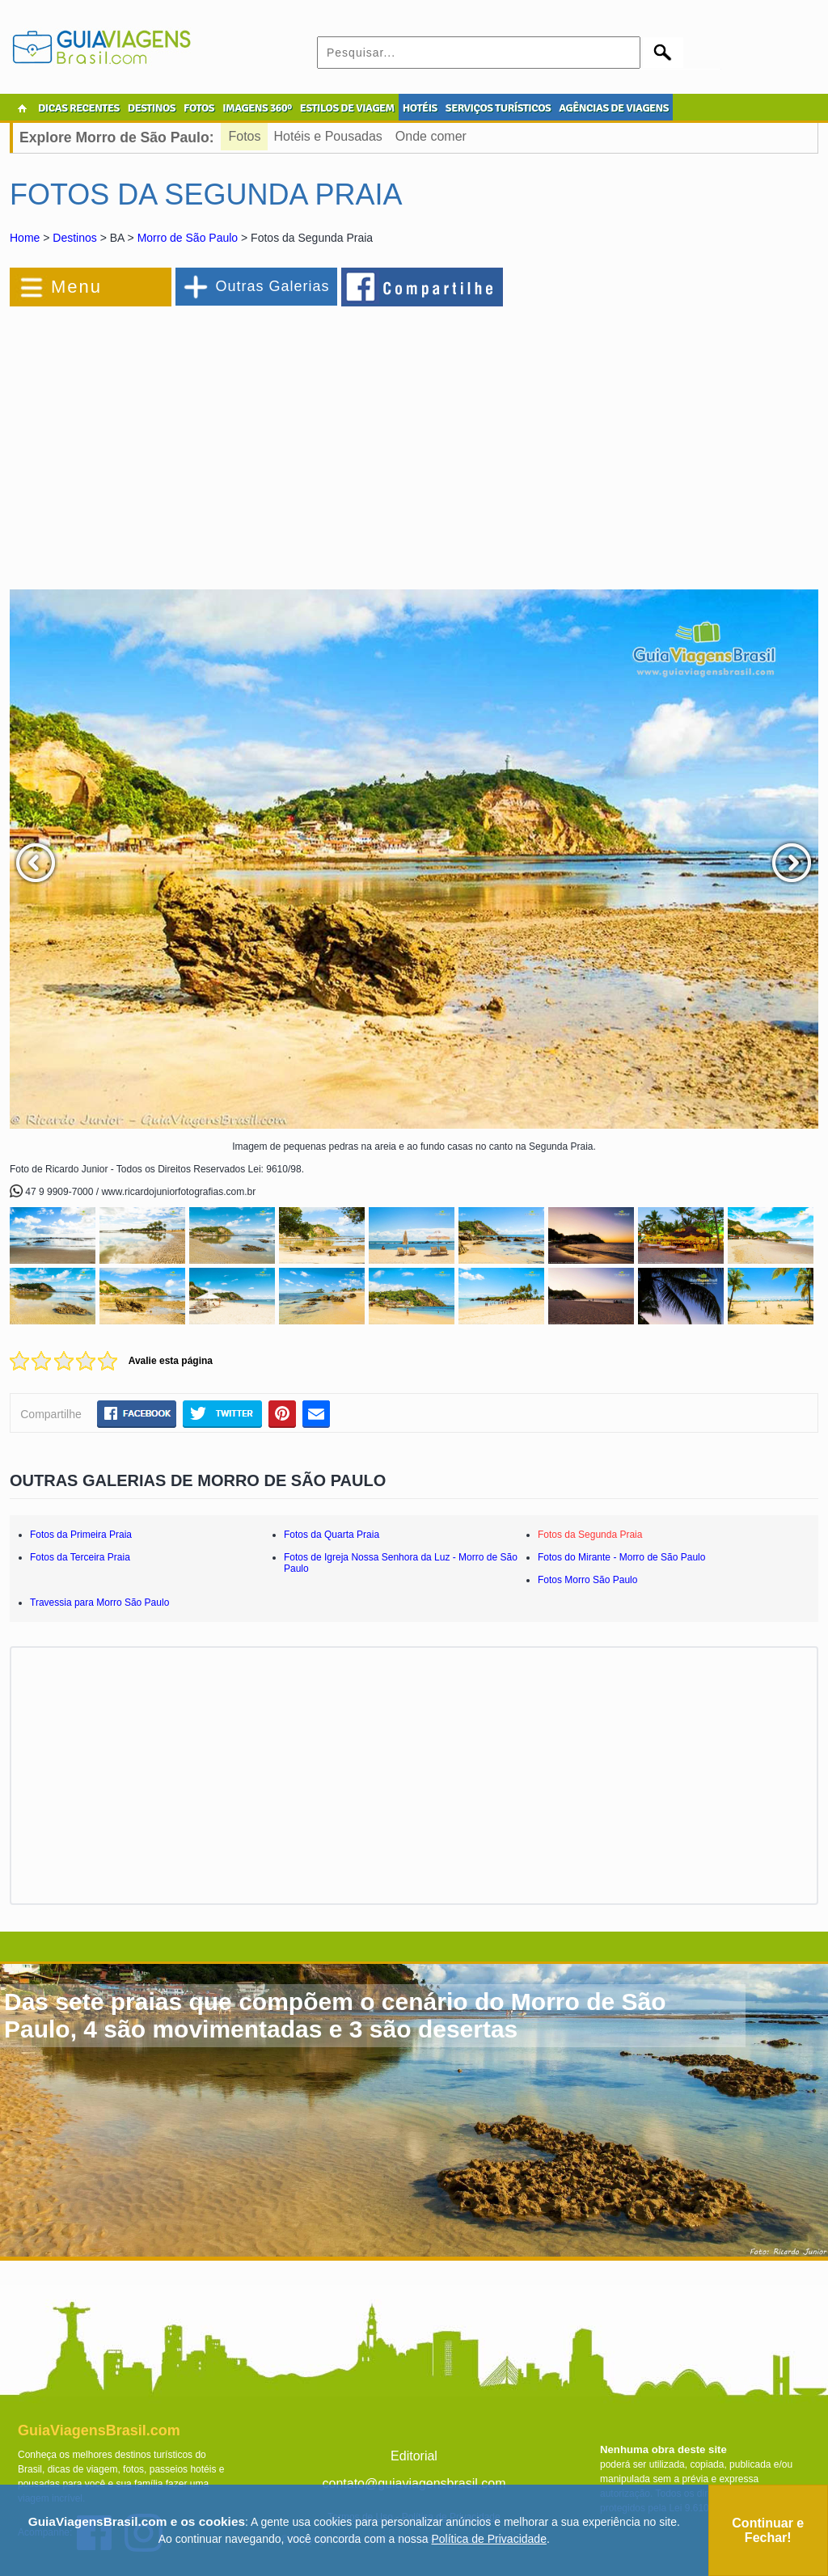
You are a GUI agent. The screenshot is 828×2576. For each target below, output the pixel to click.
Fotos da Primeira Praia (81, 1534)
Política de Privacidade (489, 2538)
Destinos (74, 237)
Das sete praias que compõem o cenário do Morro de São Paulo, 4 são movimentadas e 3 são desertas (335, 2015)
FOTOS (199, 108)
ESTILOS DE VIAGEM (347, 108)
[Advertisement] (186, 440)
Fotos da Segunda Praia (590, 1534)
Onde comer (431, 136)
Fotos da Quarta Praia (331, 1534)
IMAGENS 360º (257, 108)
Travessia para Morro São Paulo (99, 1602)
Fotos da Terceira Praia (80, 1557)
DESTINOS (151, 108)
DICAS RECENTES (79, 108)
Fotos (245, 136)
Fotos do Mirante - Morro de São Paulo (621, 1557)
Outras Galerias (272, 286)
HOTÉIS (420, 108)
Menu (76, 287)
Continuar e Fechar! (768, 2530)
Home (25, 237)
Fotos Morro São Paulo (587, 1580)
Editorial (414, 2456)
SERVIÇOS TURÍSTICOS (498, 108)
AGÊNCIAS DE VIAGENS (614, 108)
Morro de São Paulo (188, 237)
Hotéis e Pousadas (328, 136)
